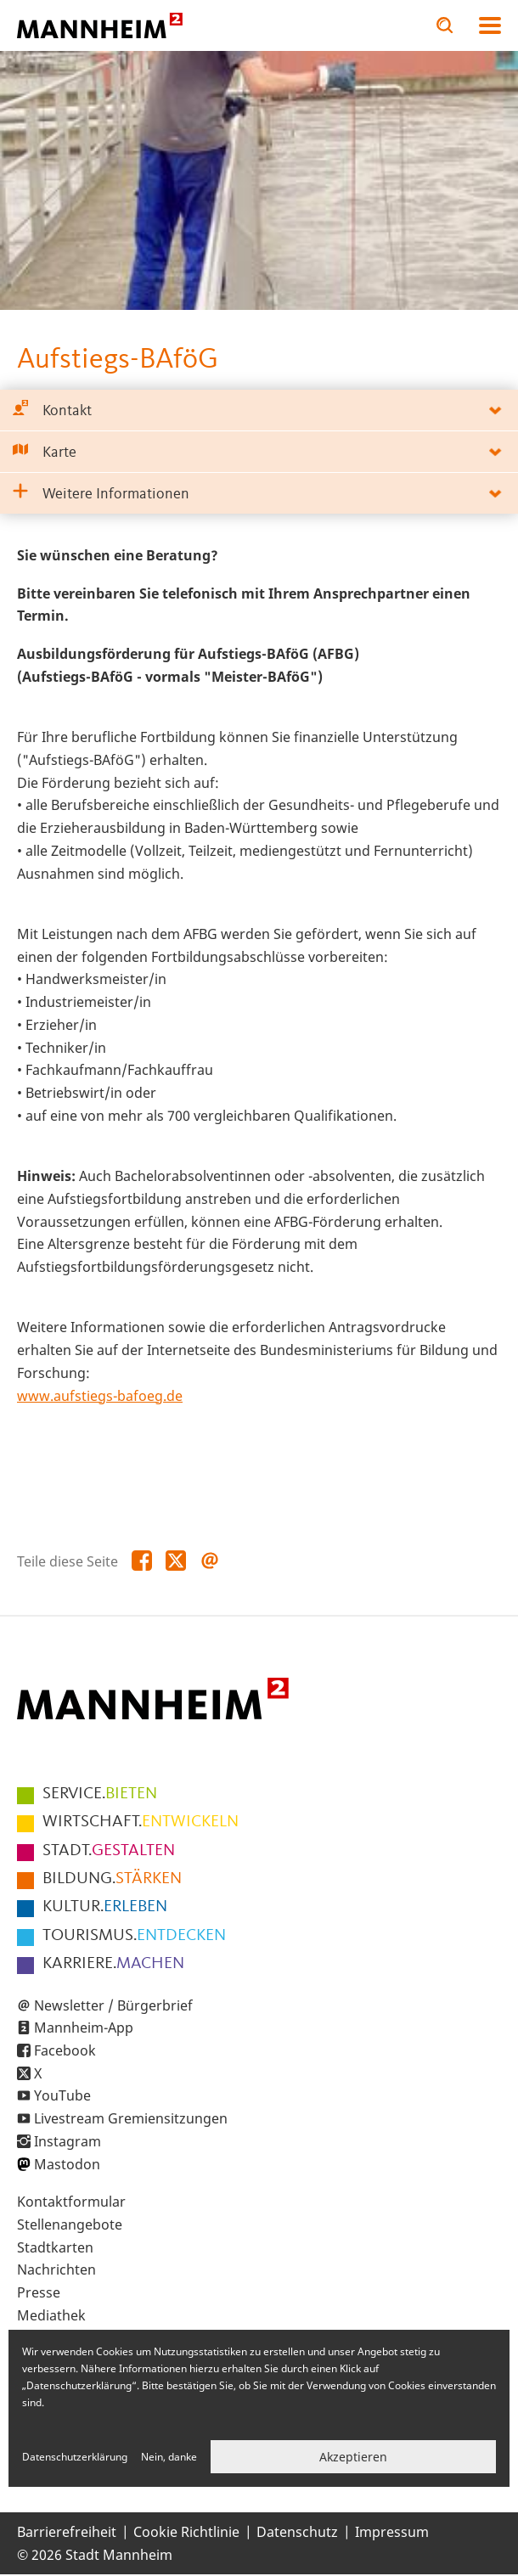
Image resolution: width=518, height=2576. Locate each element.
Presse (38, 2292)
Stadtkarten (55, 2247)
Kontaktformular (71, 2201)
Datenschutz (297, 2532)
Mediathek (51, 2315)
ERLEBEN (104, 1906)
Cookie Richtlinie (186, 2532)
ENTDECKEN (134, 1935)
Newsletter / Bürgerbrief (113, 2005)
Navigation (490, 25)
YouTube (62, 2095)
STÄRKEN (112, 1878)
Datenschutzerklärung (74, 2456)
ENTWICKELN (140, 1822)
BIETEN (99, 1794)
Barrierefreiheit (66, 2532)
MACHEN (113, 1963)
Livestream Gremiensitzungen (131, 2118)
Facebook (65, 2050)
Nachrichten (56, 2269)
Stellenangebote (69, 2224)
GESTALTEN (108, 1850)
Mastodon (67, 2164)
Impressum (392, 2532)
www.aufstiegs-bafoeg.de (100, 1395)
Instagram (67, 2141)
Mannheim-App (83, 2027)
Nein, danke (169, 2456)
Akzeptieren (353, 2457)
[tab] (259, 410)
